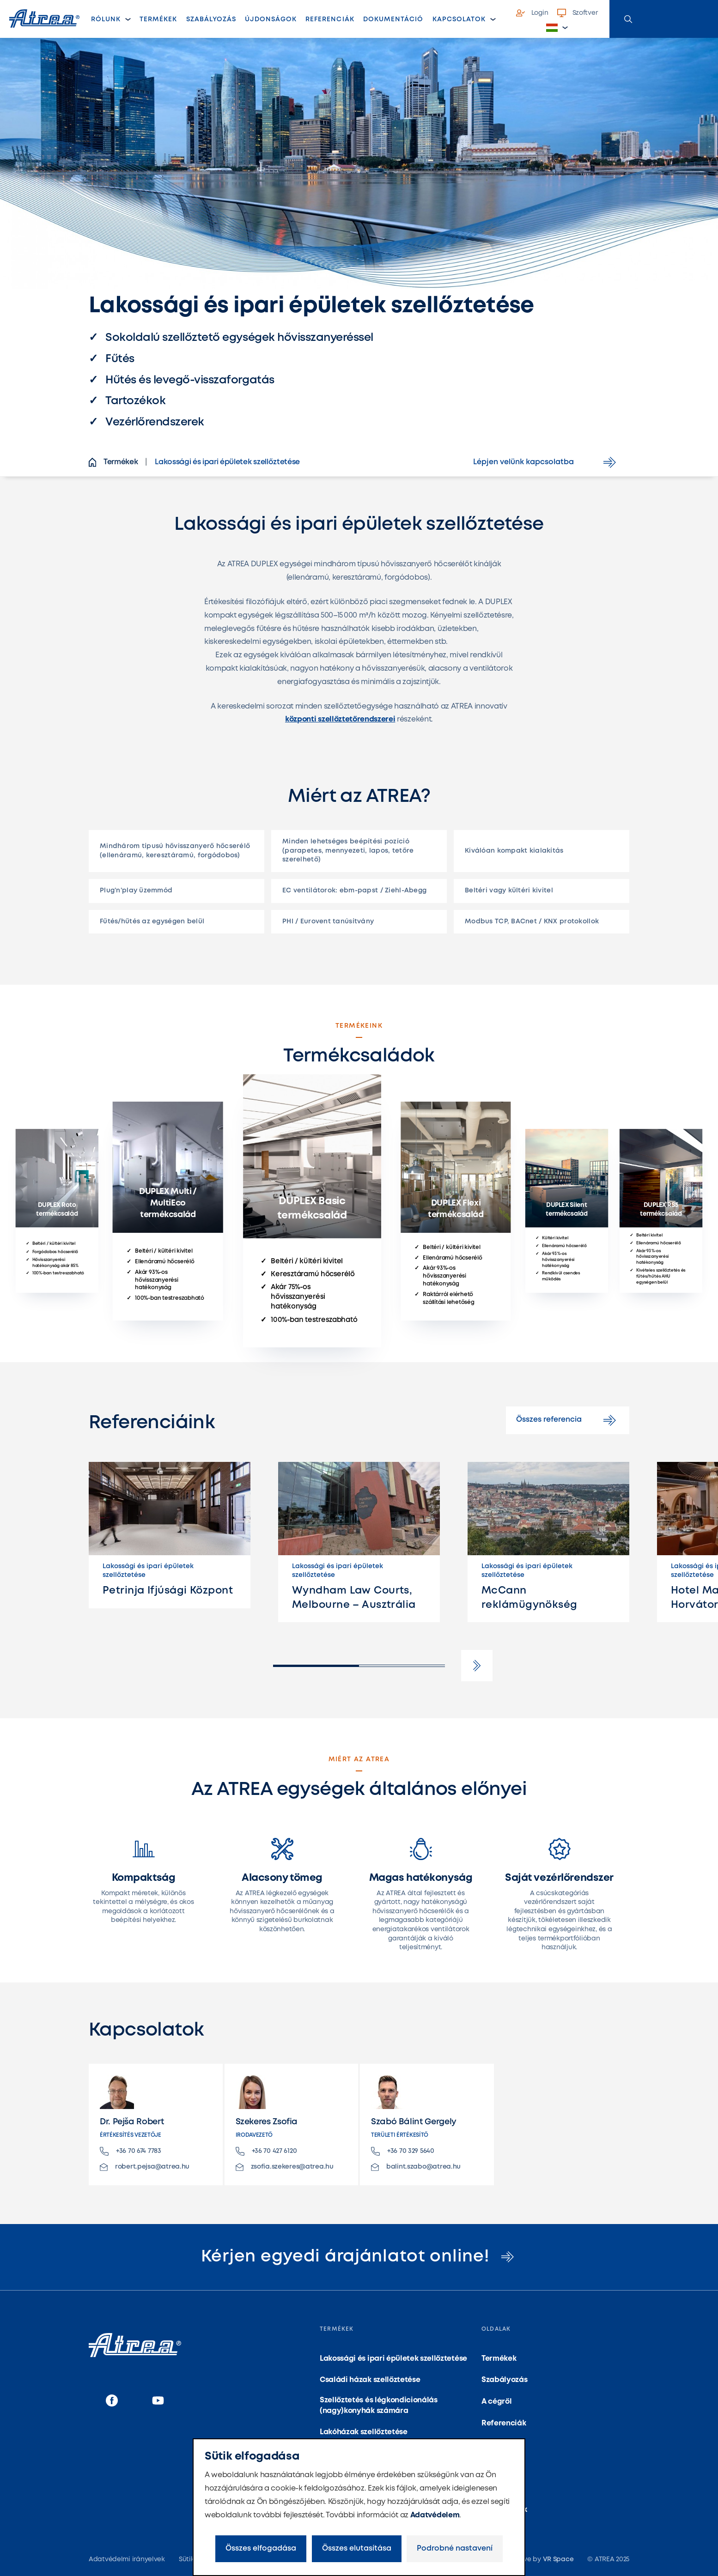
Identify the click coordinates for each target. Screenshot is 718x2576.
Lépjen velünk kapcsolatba (546, 462)
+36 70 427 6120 (266, 2151)
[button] (556, 27)
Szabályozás (211, 19)
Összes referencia (567, 1420)
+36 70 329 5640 (402, 2151)
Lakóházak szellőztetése (364, 2432)
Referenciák (329, 19)
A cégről (496, 2401)
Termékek (161, 22)
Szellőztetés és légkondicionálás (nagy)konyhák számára (379, 2405)
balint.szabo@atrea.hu (416, 2167)
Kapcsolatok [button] (459, 19)
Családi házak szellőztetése (370, 2379)
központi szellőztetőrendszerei (340, 719)
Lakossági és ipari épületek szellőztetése (393, 2358)
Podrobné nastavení (455, 2548)
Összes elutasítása (356, 2548)
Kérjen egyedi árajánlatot (359, 2256)
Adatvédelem (434, 2515)
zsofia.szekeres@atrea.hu (285, 2167)
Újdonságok (271, 19)
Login (532, 13)
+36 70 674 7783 (130, 2151)
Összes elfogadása (260, 2548)
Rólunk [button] (106, 19)
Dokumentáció (393, 19)
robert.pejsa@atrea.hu (144, 2167)
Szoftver (577, 13)
